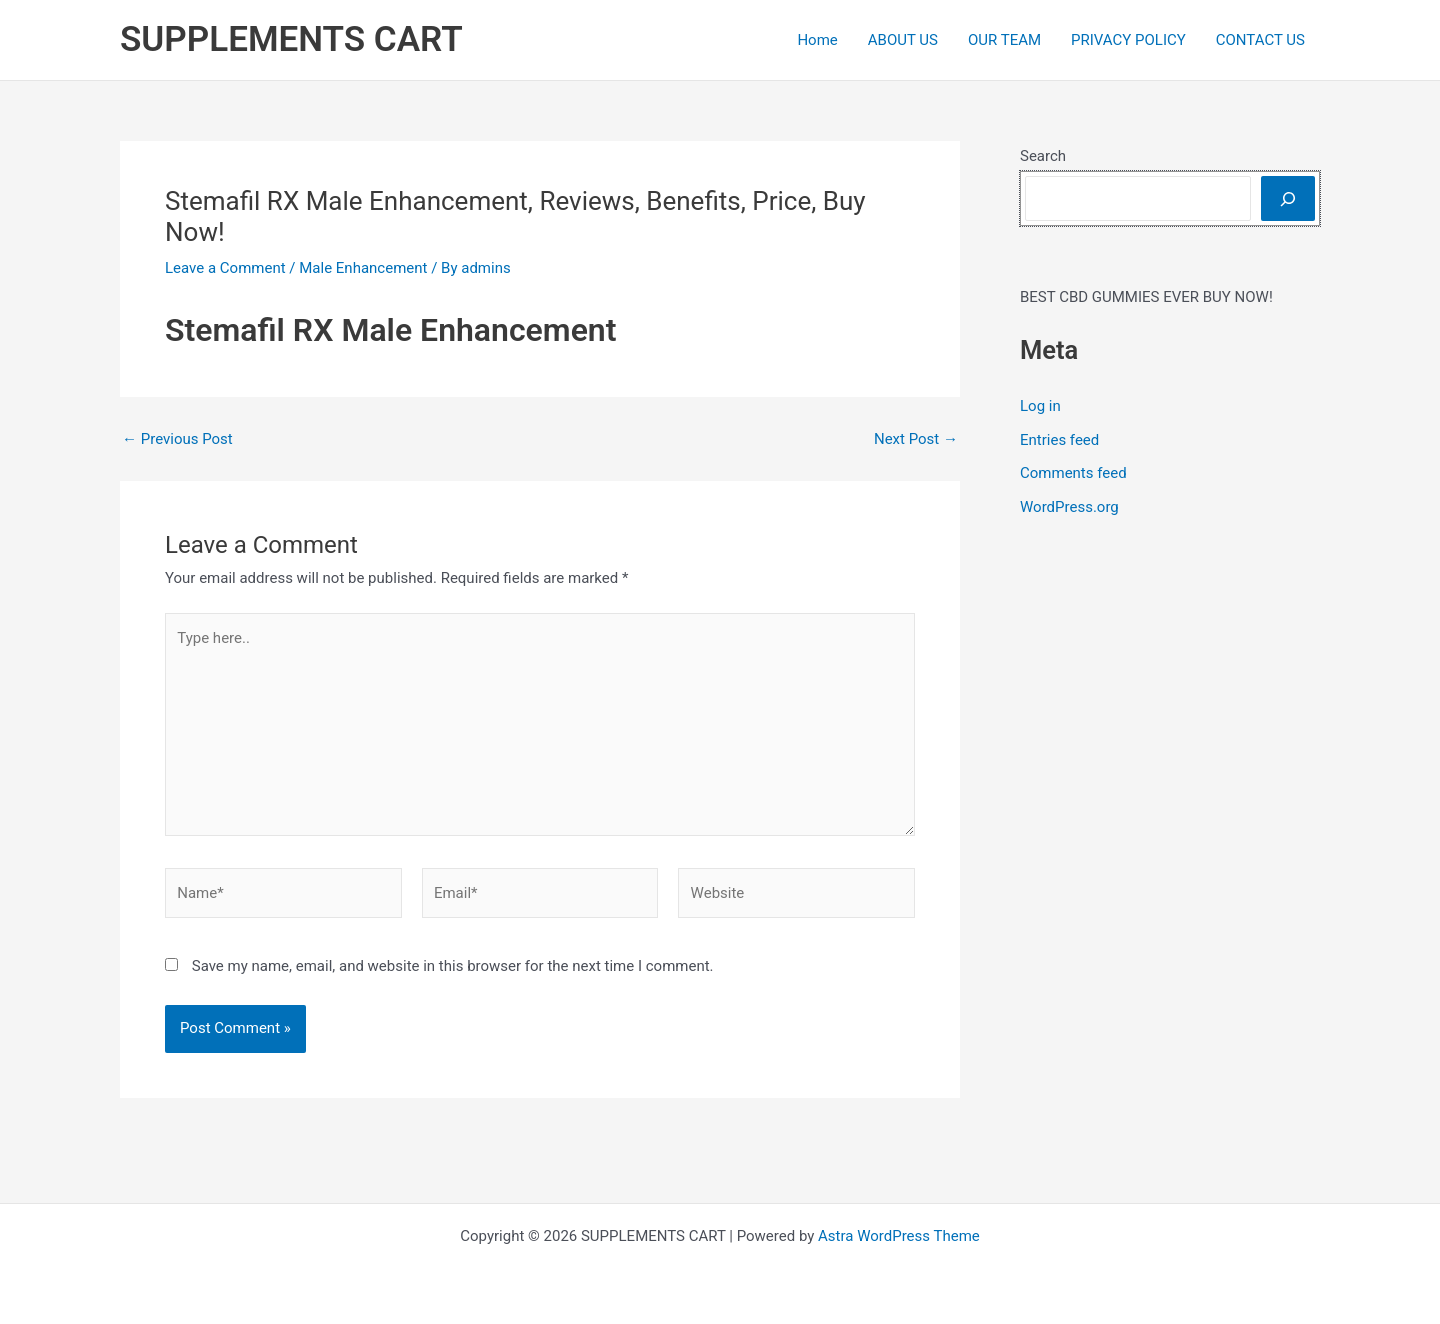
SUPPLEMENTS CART (291, 39)
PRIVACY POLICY (1128, 40)
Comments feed (1073, 473)
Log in (1040, 406)
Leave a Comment (225, 268)
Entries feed (1059, 440)
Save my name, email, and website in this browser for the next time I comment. (453, 966)
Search (1043, 156)
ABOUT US (903, 40)
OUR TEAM (1004, 40)
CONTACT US (1260, 40)
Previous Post (177, 439)
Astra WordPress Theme (899, 1236)
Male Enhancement (363, 268)
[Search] (1288, 198)
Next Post (916, 439)
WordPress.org (1069, 507)
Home (817, 40)
